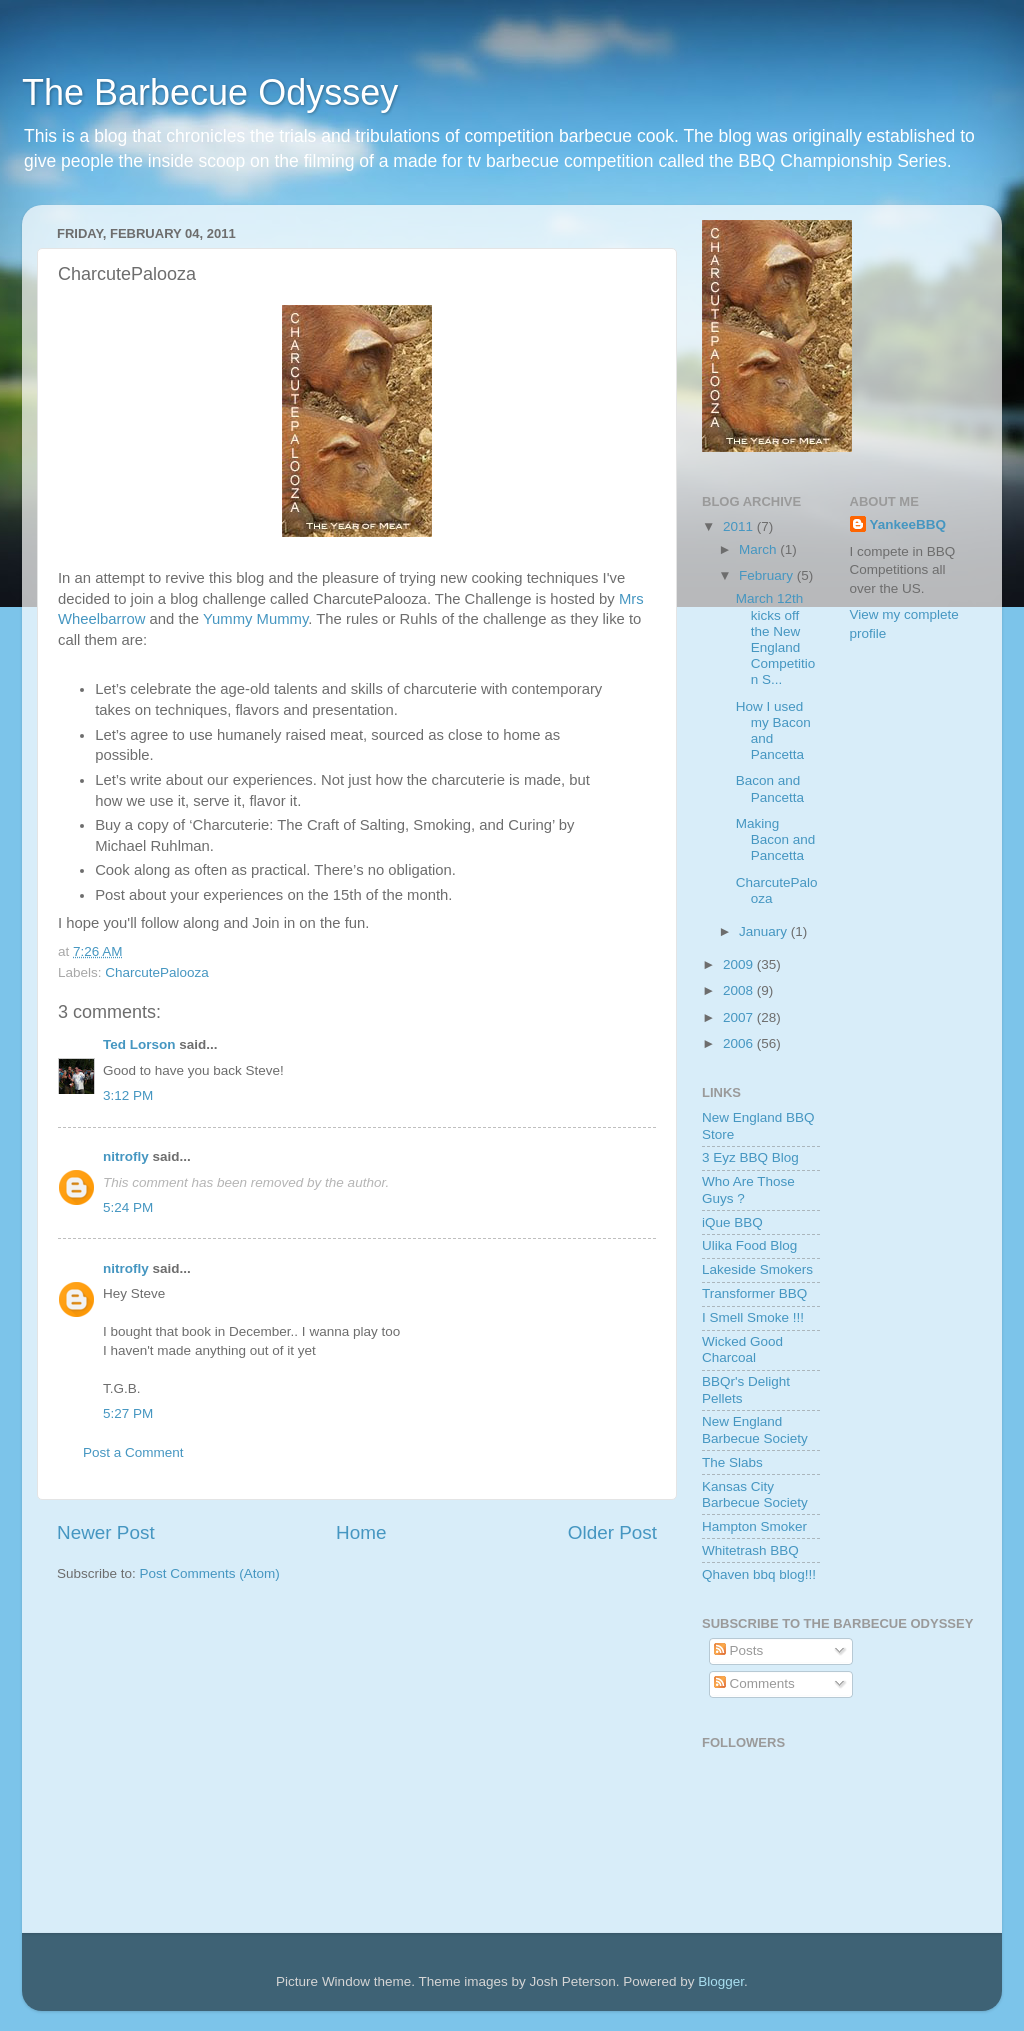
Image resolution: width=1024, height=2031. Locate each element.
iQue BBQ (732, 1222)
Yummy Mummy (255, 619)
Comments (754, 1683)
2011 (740, 526)
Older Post (612, 1532)
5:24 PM (128, 1207)
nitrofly (126, 1156)
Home (361, 1532)
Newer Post (106, 1532)
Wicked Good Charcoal (742, 1349)
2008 (740, 990)
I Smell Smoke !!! (753, 1317)
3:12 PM (128, 1095)
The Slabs (732, 1462)
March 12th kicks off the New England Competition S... (776, 639)
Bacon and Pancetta (770, 788)
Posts (739, 1650)
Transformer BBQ (754, 1293)
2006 (740, 1043)
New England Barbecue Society (755, 1429)
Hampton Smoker (754, 1526)
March (759, 549)
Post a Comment (133, 1452)
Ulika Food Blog (749, 1245)
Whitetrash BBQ (750, 1550)
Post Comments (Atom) (210, 1573)
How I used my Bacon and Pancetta (773, 731)
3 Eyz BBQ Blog (750, 1157)
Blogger (721, 1981)
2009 (740, 964)
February (768, 575)
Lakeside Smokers (757, 1269)
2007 (740, 1017)
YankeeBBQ (908, 524)
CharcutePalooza (157, 972)
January (765, 931)
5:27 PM (128, 1413)
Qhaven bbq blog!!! (759, 1574)
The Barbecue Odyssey (210, 92)
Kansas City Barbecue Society (755, 1494)
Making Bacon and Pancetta (776, 839)
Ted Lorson (139, 1044)
